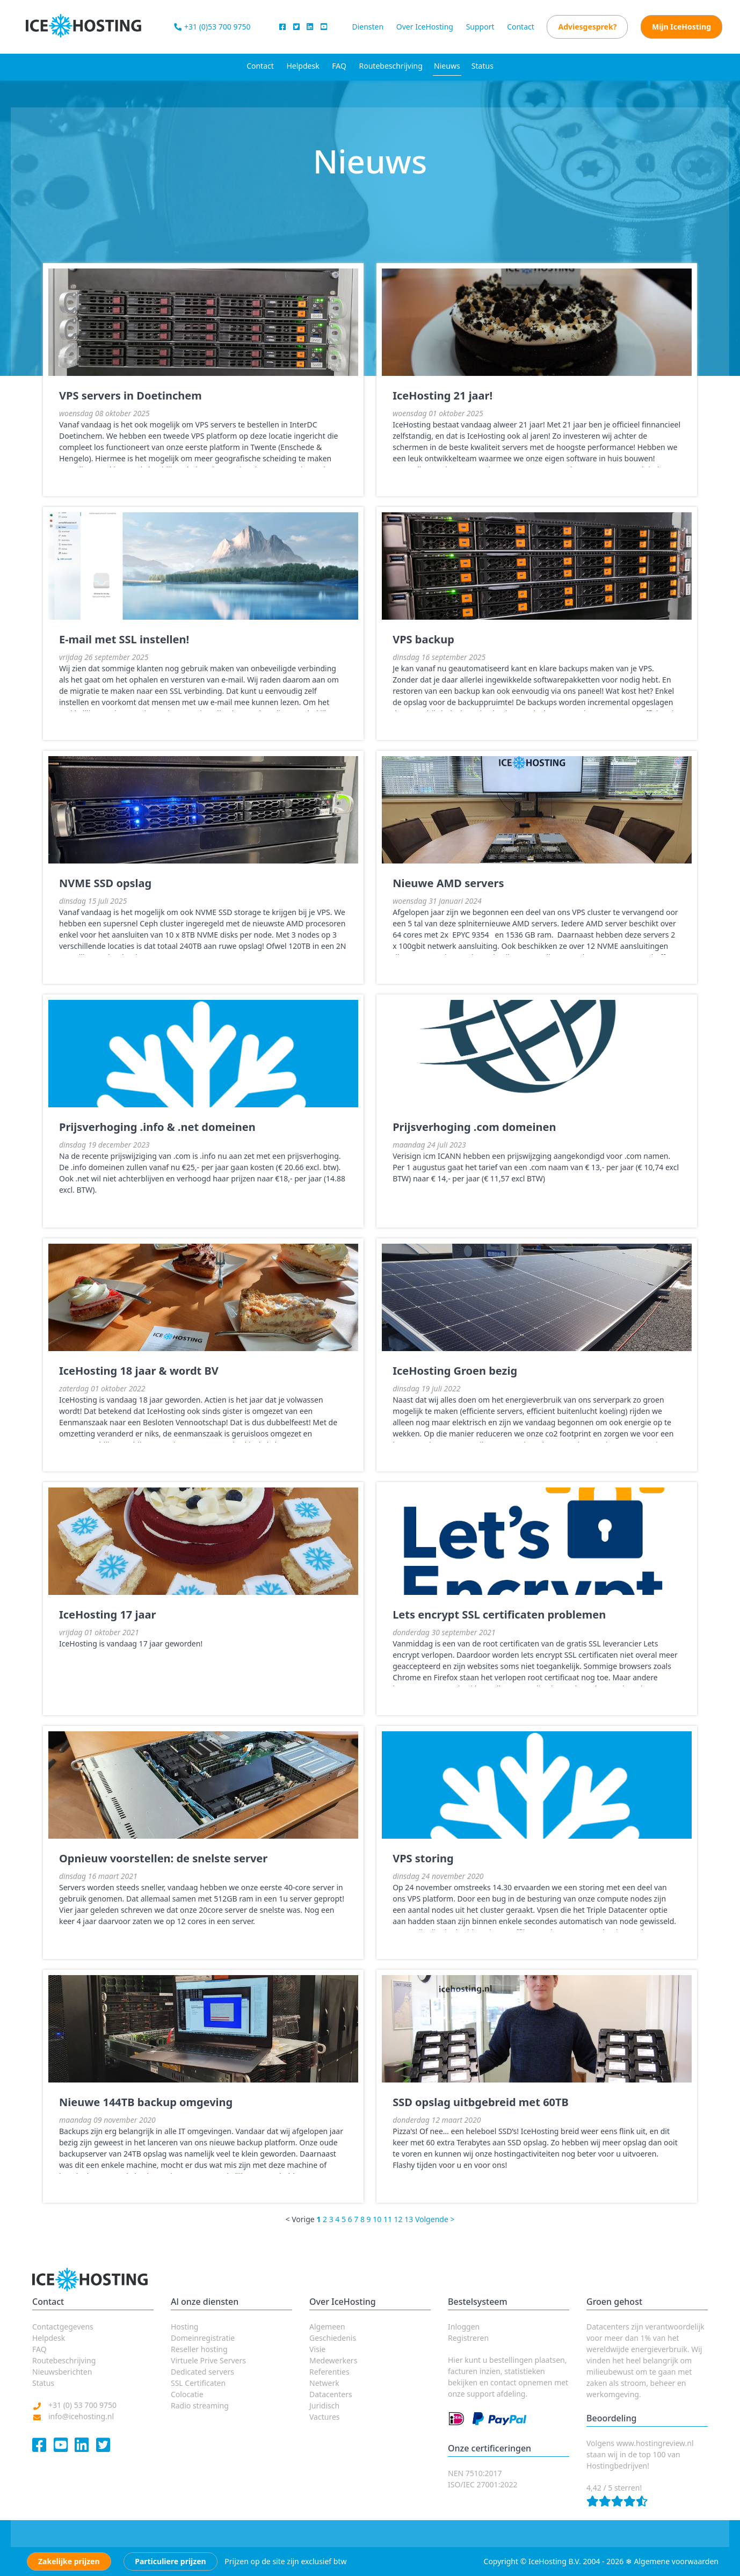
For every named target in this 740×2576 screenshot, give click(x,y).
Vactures (324, 2417)
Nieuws (447, 66)
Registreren (468, 2338)
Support (480, 26)
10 (377, 2219)
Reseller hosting (199, 2349)
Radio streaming (200, 2405)
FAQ (339, 66)
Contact (520, 26)
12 (398, 2219)
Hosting (184, 2326)
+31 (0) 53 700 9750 (82, 2405)
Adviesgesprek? (587, 26)
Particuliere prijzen (170, 2561)
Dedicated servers (202, 2372)
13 (408, 2219)
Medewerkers (333, 2360)
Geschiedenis (332, 2338)
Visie (317, 2349)
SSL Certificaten (198, 2383)
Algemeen (327, 2326)
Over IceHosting (424, 26)
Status (482, 66)
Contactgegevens (62, 2326)
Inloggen (464, 2326)
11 (387, 2219)
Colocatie (187, 2394)
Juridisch (324, 2405)
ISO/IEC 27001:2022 (482, 2484)
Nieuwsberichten (62, 2372)
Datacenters (330, 2394)
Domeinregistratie (203, 2338)
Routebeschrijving (391, 66)
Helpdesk (302, 66)
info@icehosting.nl (81, 2416)
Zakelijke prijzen (69, 2561)
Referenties (329, 2372)
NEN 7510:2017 (475, 2473)
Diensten (367, 26)
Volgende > (435, 2219)
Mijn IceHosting (681, 26)
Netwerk (324, 2383)
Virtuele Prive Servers (208, 2360)
